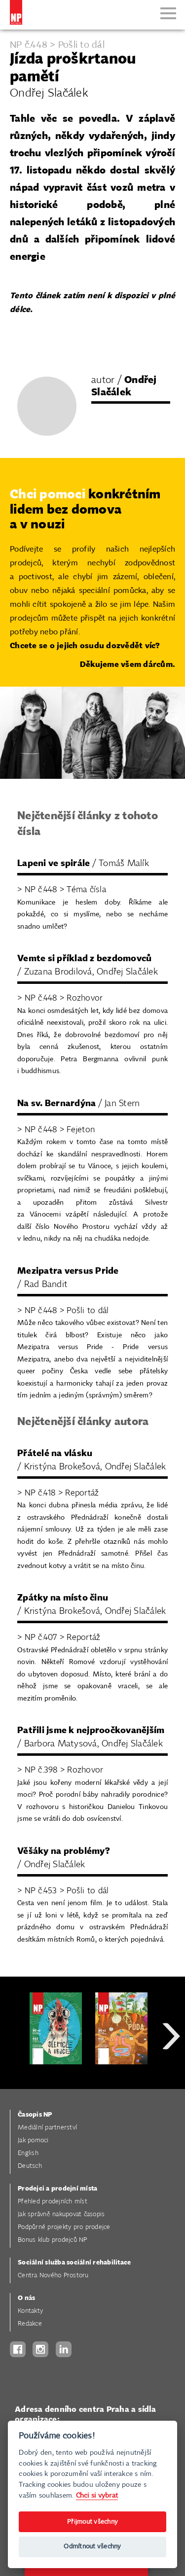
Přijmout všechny (92, 2522)
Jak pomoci (33, 2140)
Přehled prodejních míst (52, 2201)
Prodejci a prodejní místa (57, 2189)
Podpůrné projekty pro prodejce (64, 2227)
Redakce (30, 2324)
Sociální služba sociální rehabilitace (74, 2263)
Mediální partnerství (47, 2127)
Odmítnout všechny (92, 2546)
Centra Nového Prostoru (53, 2275)
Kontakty (30, 2311)
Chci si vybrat (97, 2495)
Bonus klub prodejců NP (52, 2240)
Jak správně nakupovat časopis (61, 2214)
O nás (26, 2298)
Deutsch (30, 2166)
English (28, 2153)
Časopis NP (35, 2115)
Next (171, 2071)
